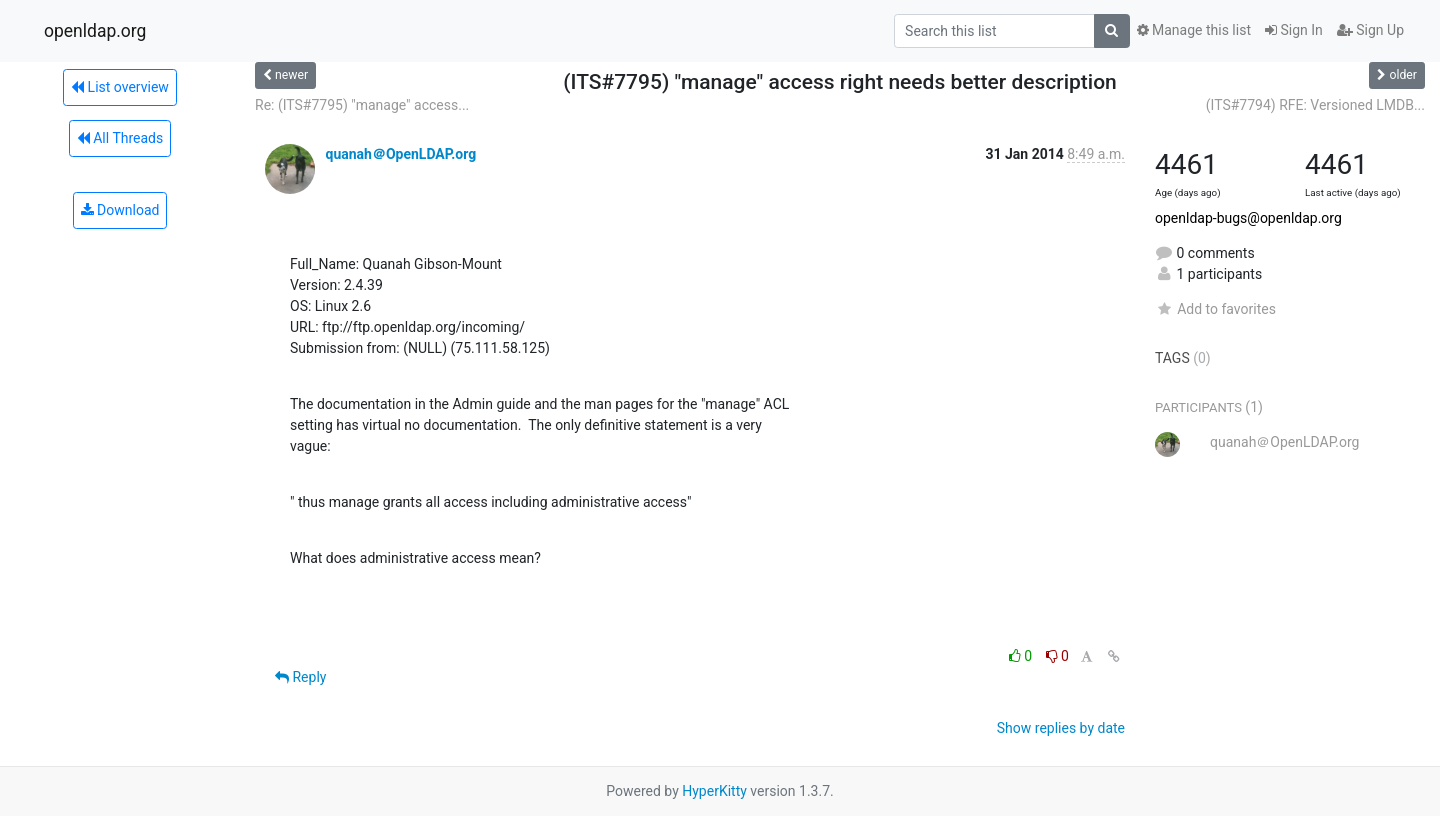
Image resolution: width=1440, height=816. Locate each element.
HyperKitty (714, 791)
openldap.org (95, 31)
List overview (120, 87)
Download (120, 210)
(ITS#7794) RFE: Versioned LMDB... (1315, 105)
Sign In (1294, 30)
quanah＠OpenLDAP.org (400, 154)
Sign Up (1370, 30)
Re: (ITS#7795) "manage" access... (362, 105)
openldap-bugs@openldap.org (1248, 218)
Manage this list (1194, 30)
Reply (300, 677)
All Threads (120, 138)
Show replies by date (1061, 728)
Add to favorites (1215, 309)
